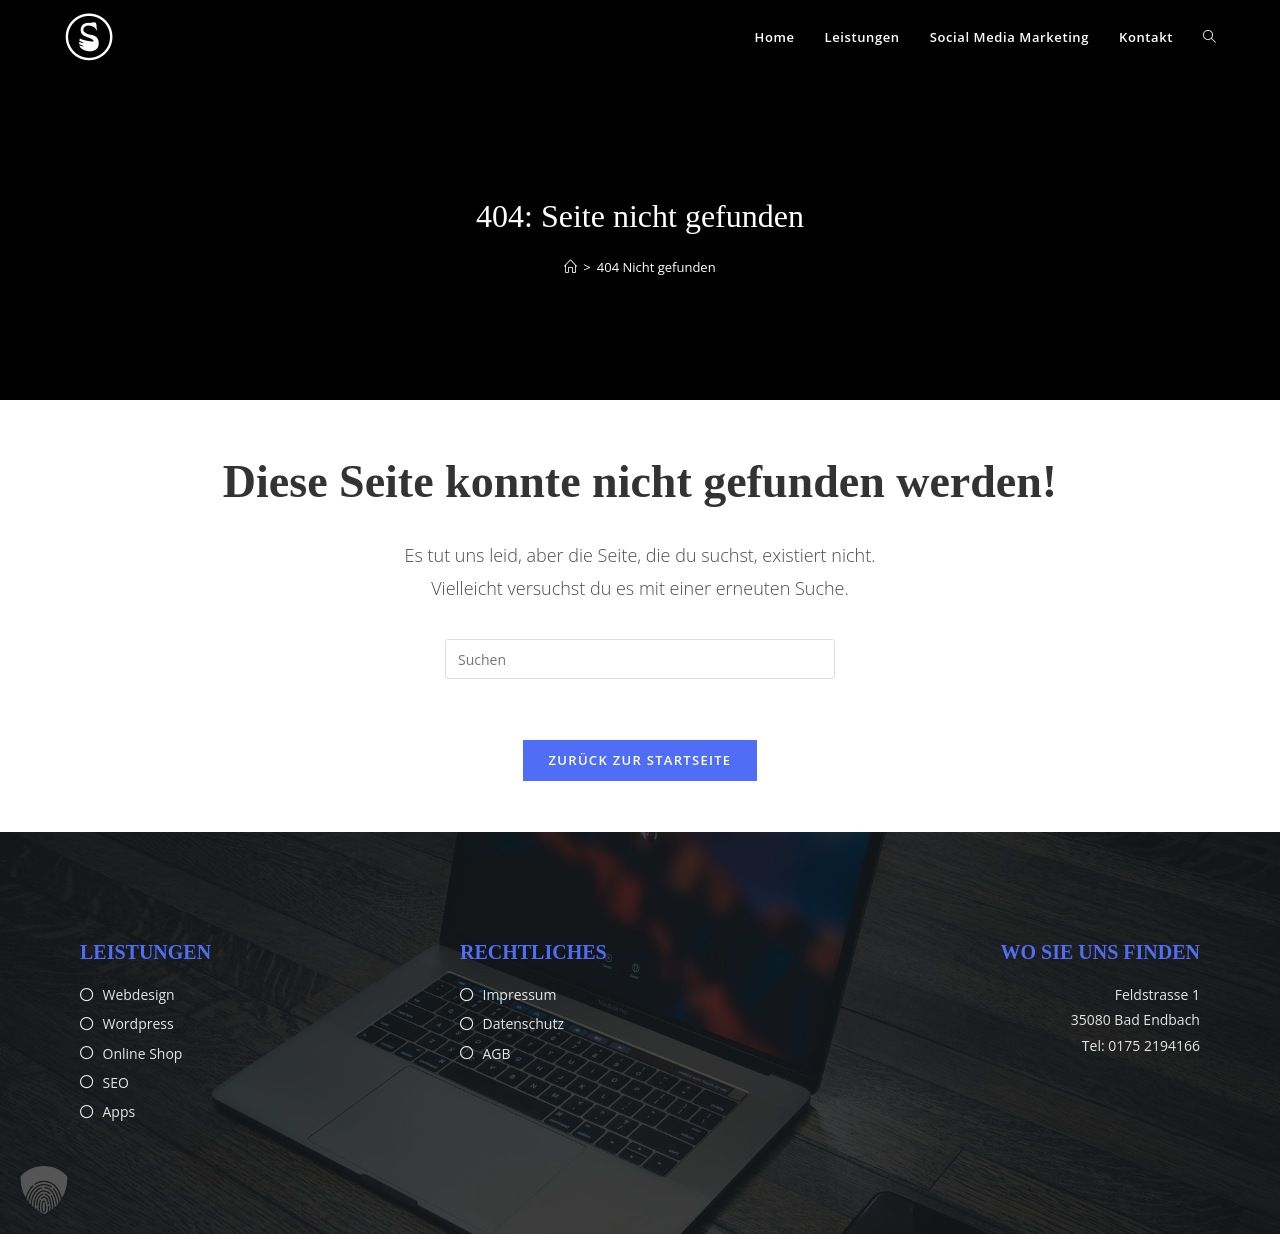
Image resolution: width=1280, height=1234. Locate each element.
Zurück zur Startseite (640, 760)
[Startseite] (570, 267)
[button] (44, 1190)
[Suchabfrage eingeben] (640, 659)
